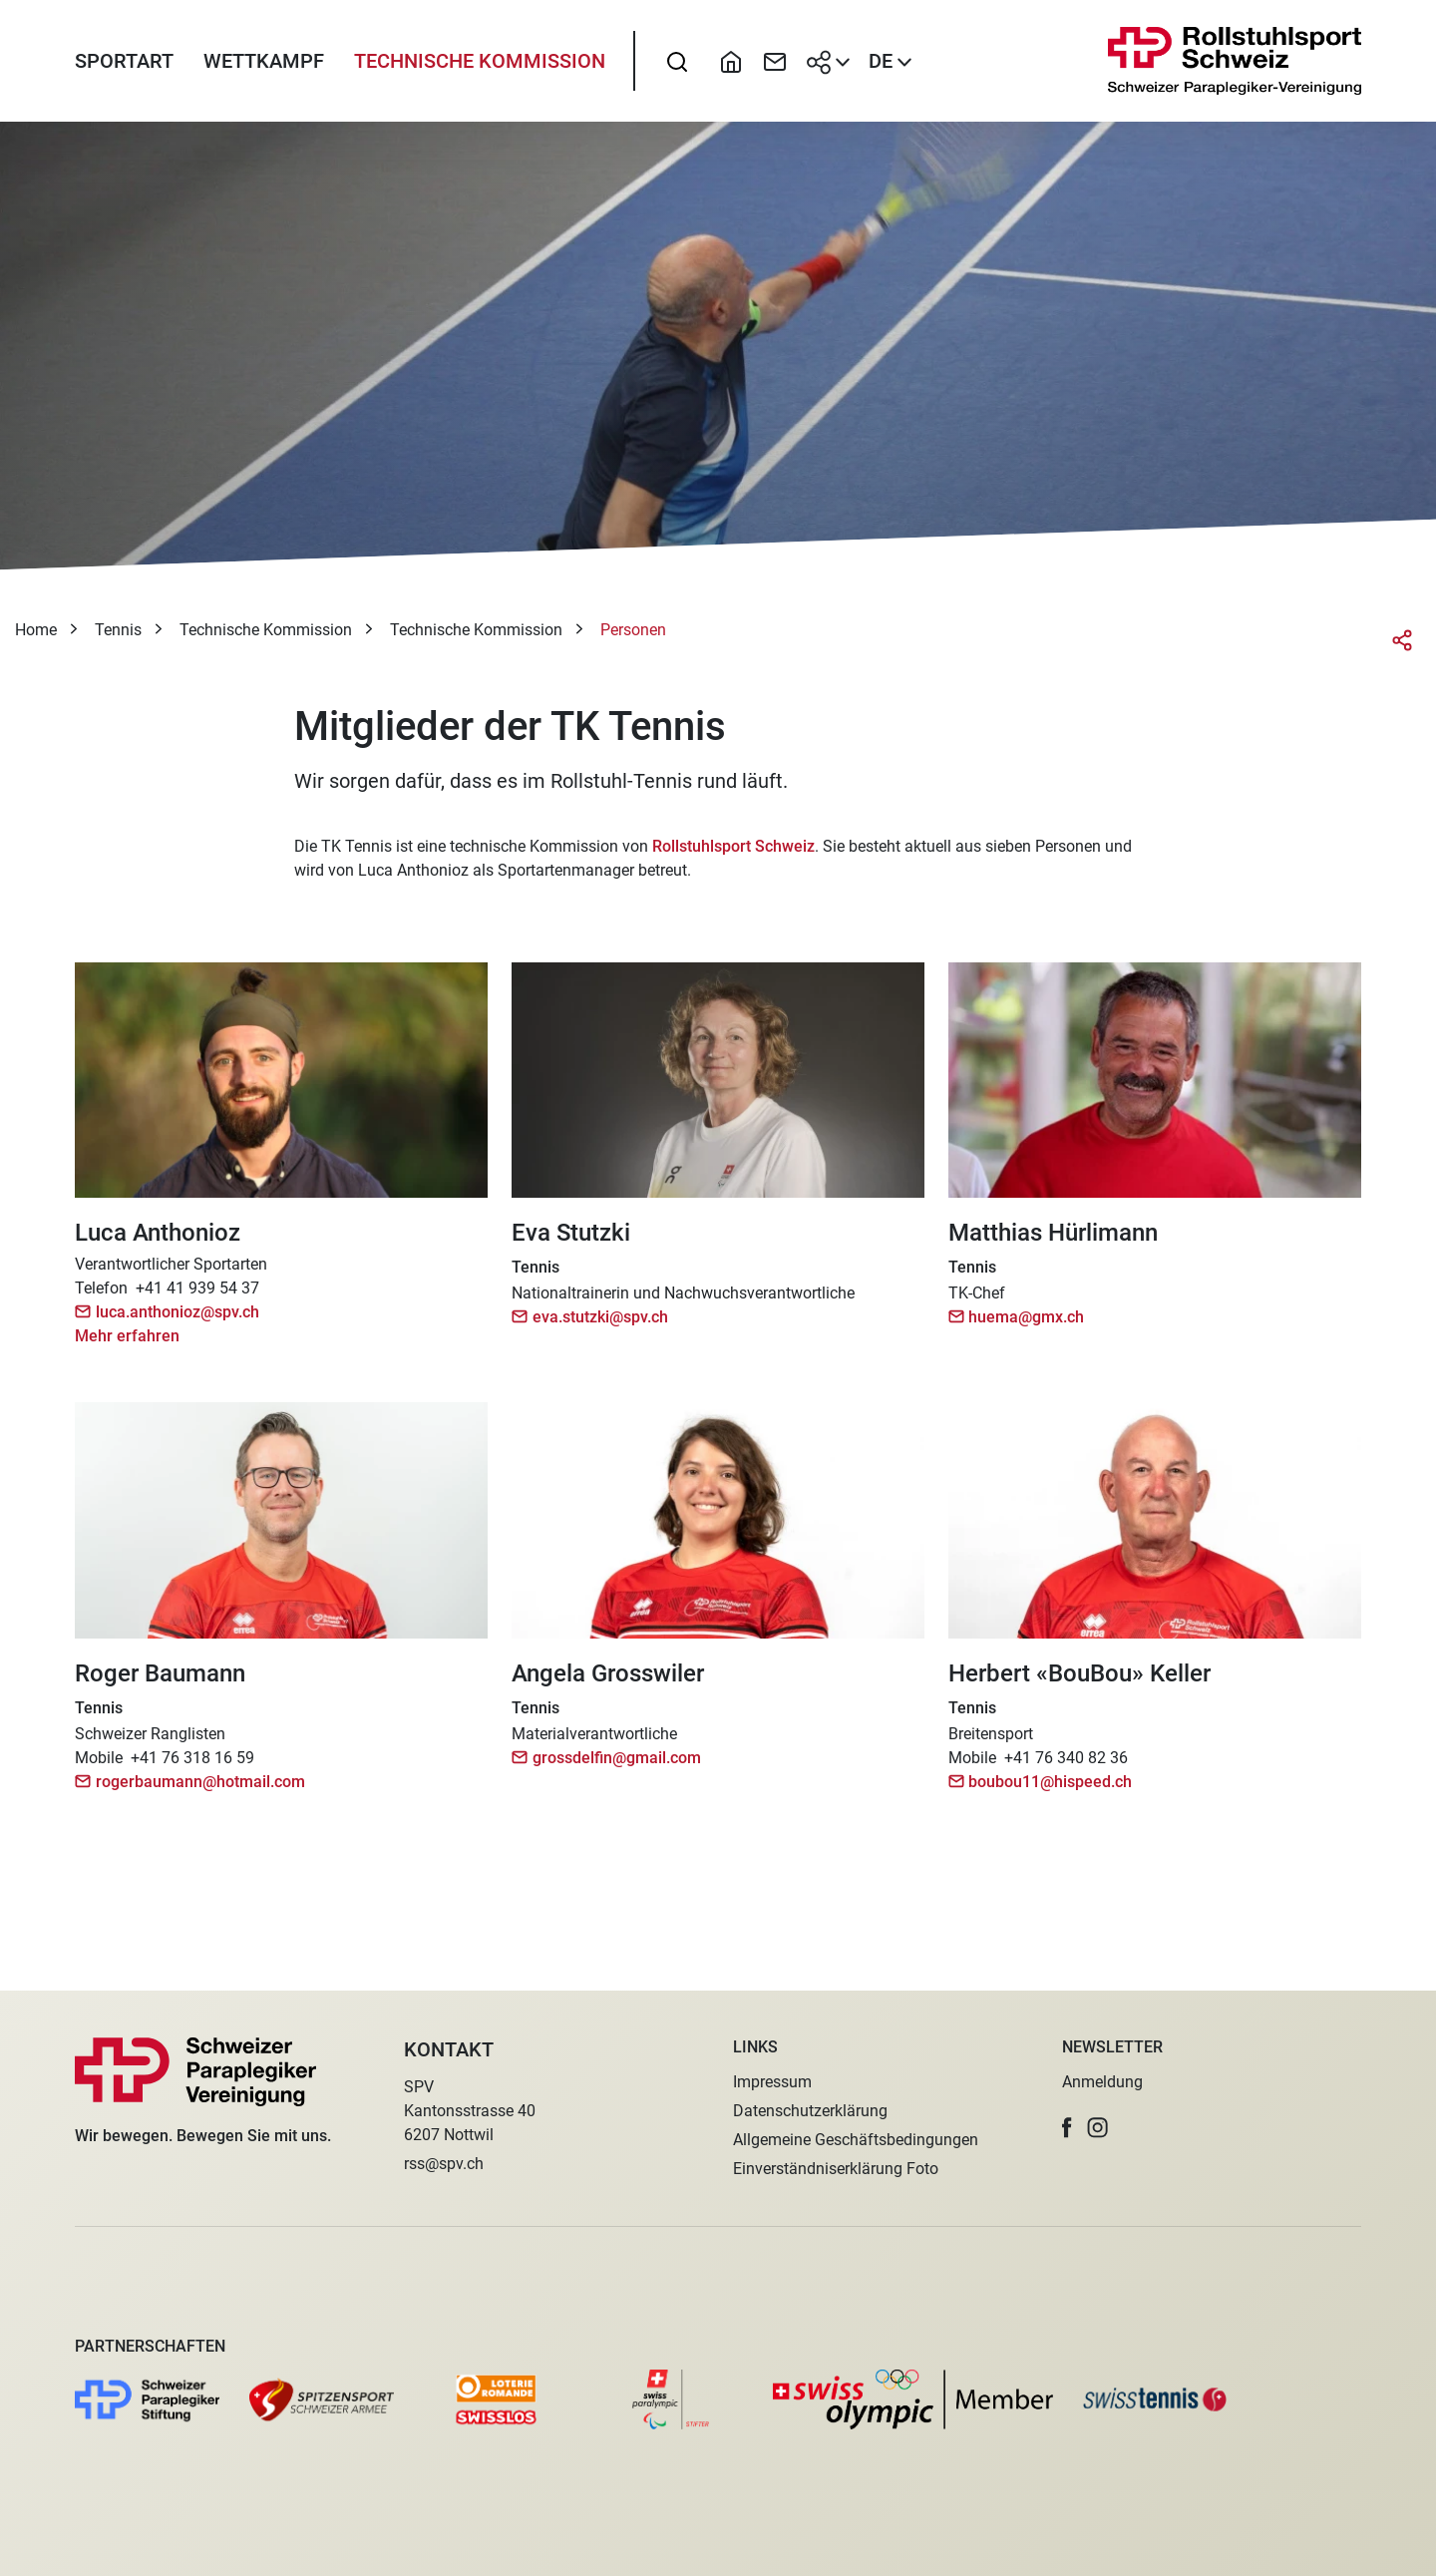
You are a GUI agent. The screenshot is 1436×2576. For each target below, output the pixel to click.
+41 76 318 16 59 (192, 1764)
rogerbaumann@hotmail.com (200, 1788)
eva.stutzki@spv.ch (600, 1324)
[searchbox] (677, 65)
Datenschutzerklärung (810, 2110)
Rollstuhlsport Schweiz (733, 853)
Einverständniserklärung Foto (835, 2168)
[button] (1067, 2127)
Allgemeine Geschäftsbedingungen (855, 2139)
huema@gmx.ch (1026, 1324)
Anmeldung (1102, 2081)
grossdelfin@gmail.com (617, 1764)
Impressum (772, 2081)
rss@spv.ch (444, 2163)
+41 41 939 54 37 (197, 1296)
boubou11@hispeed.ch (1050, 1788)
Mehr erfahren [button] (127, 1343)
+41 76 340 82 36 (1066, 1764)
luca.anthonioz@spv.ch (177, 1319)
